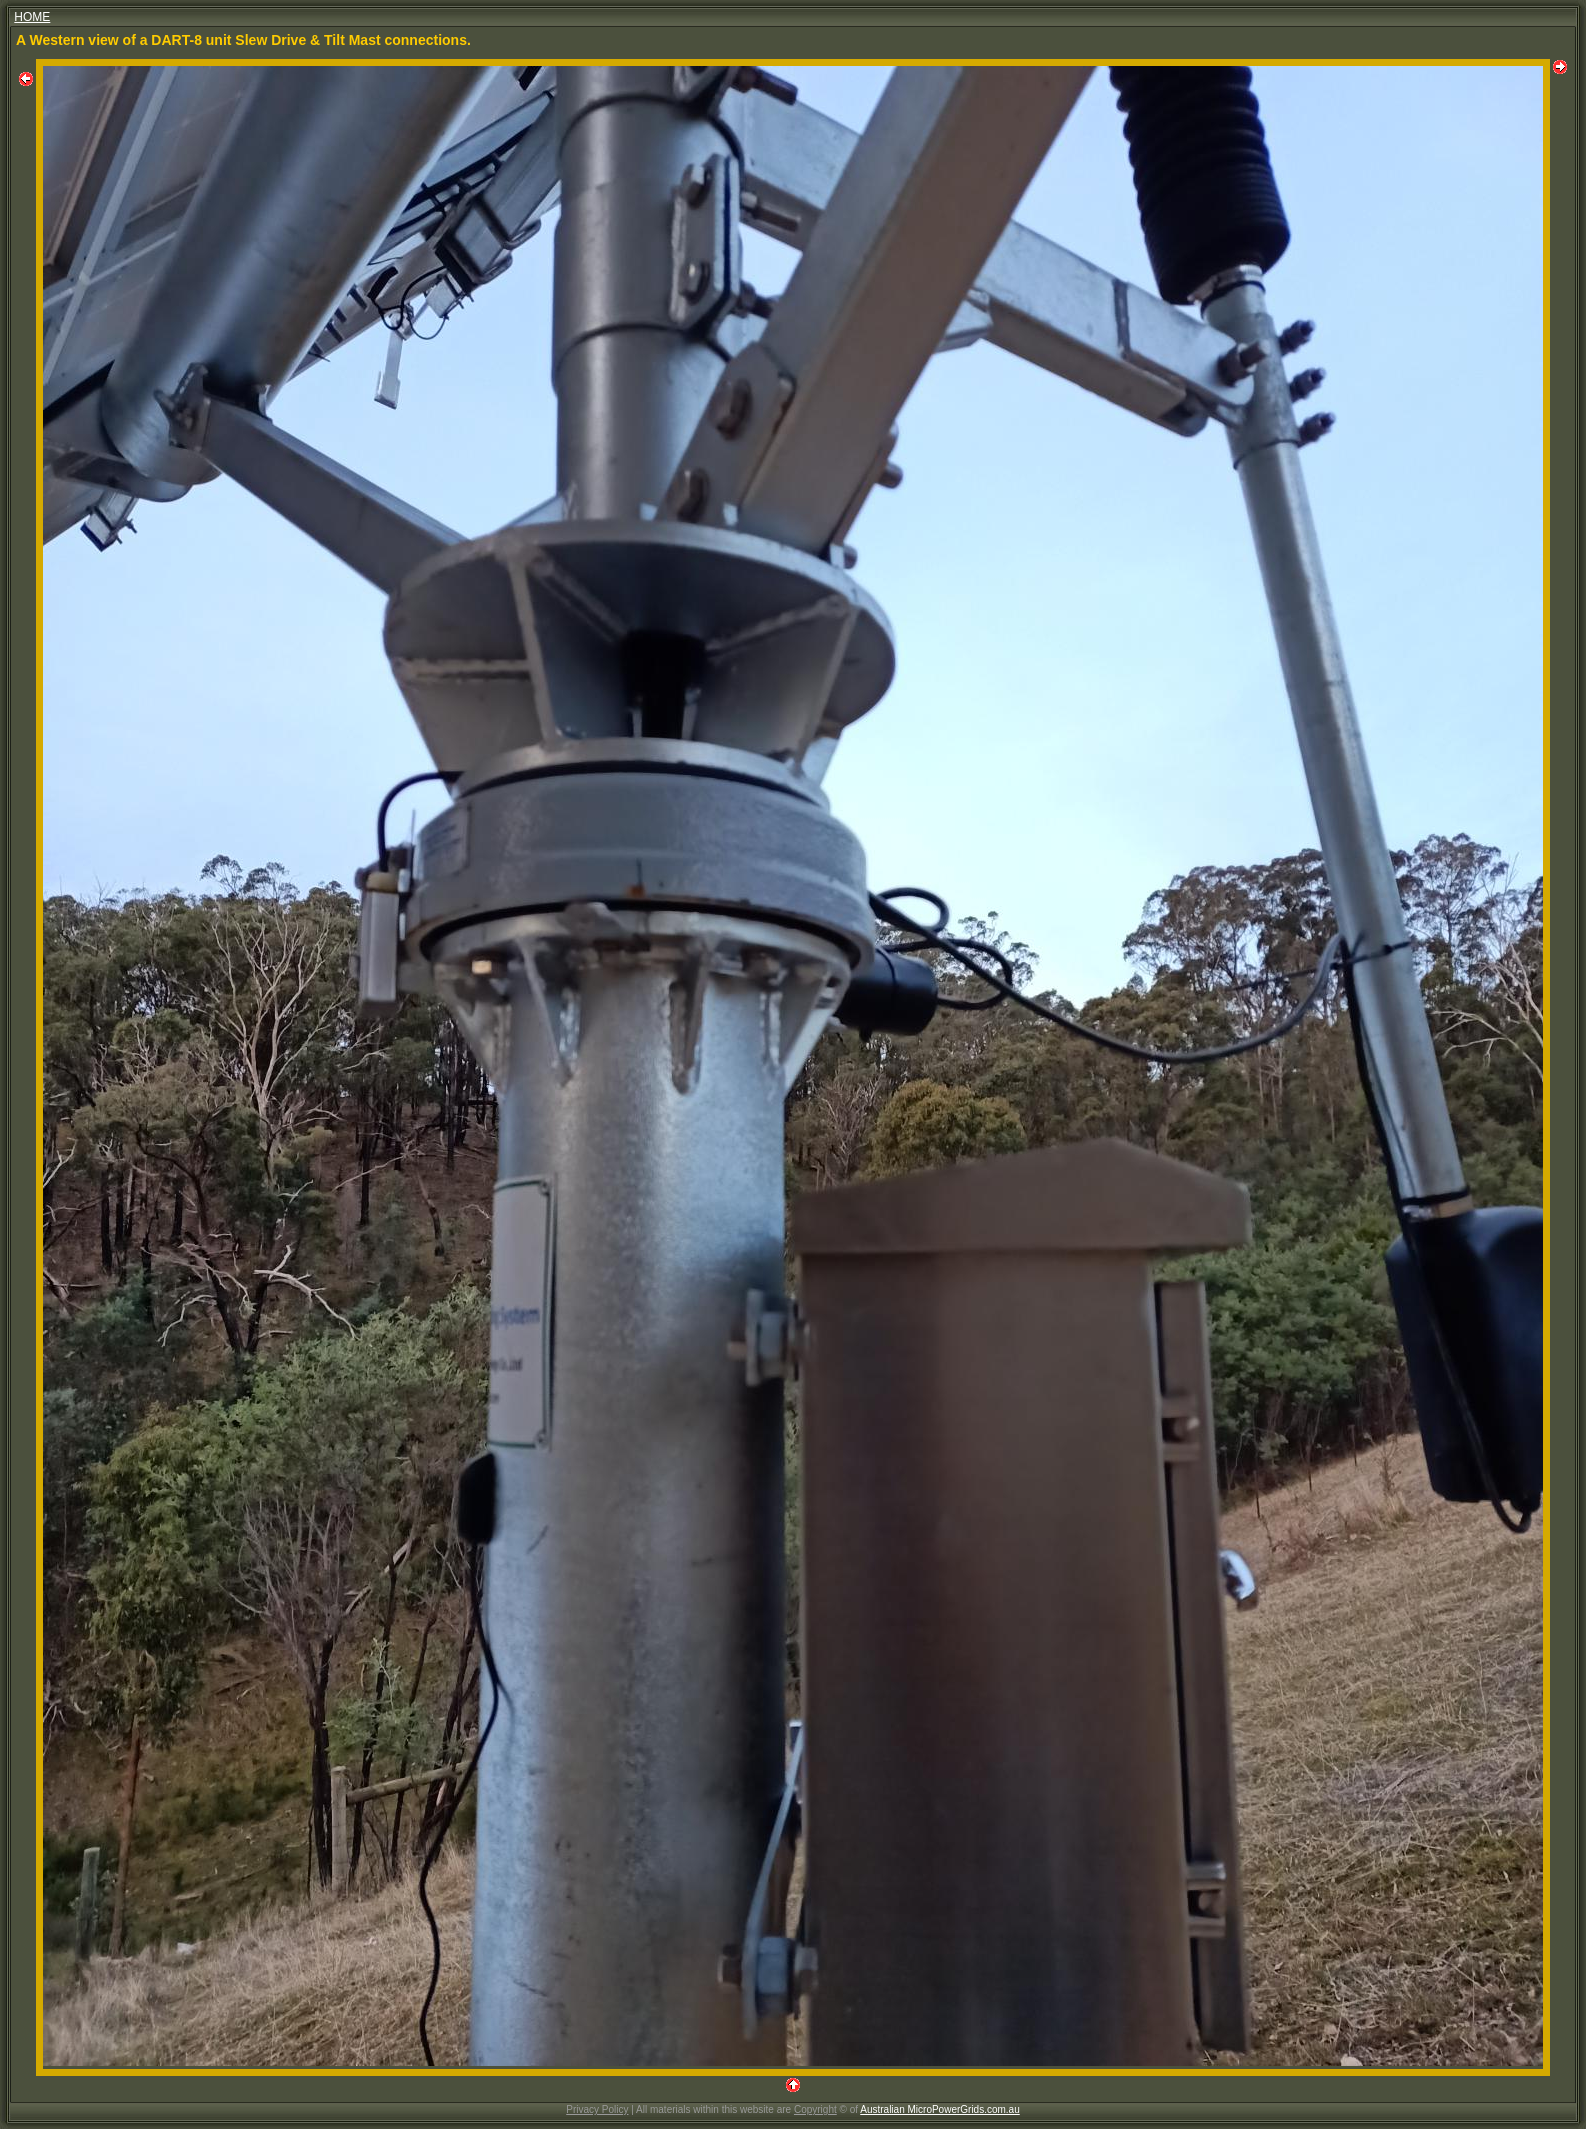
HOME (32, 17)
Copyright (815, 2109)
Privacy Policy (597, 2109)
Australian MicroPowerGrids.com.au (940, 2109)
